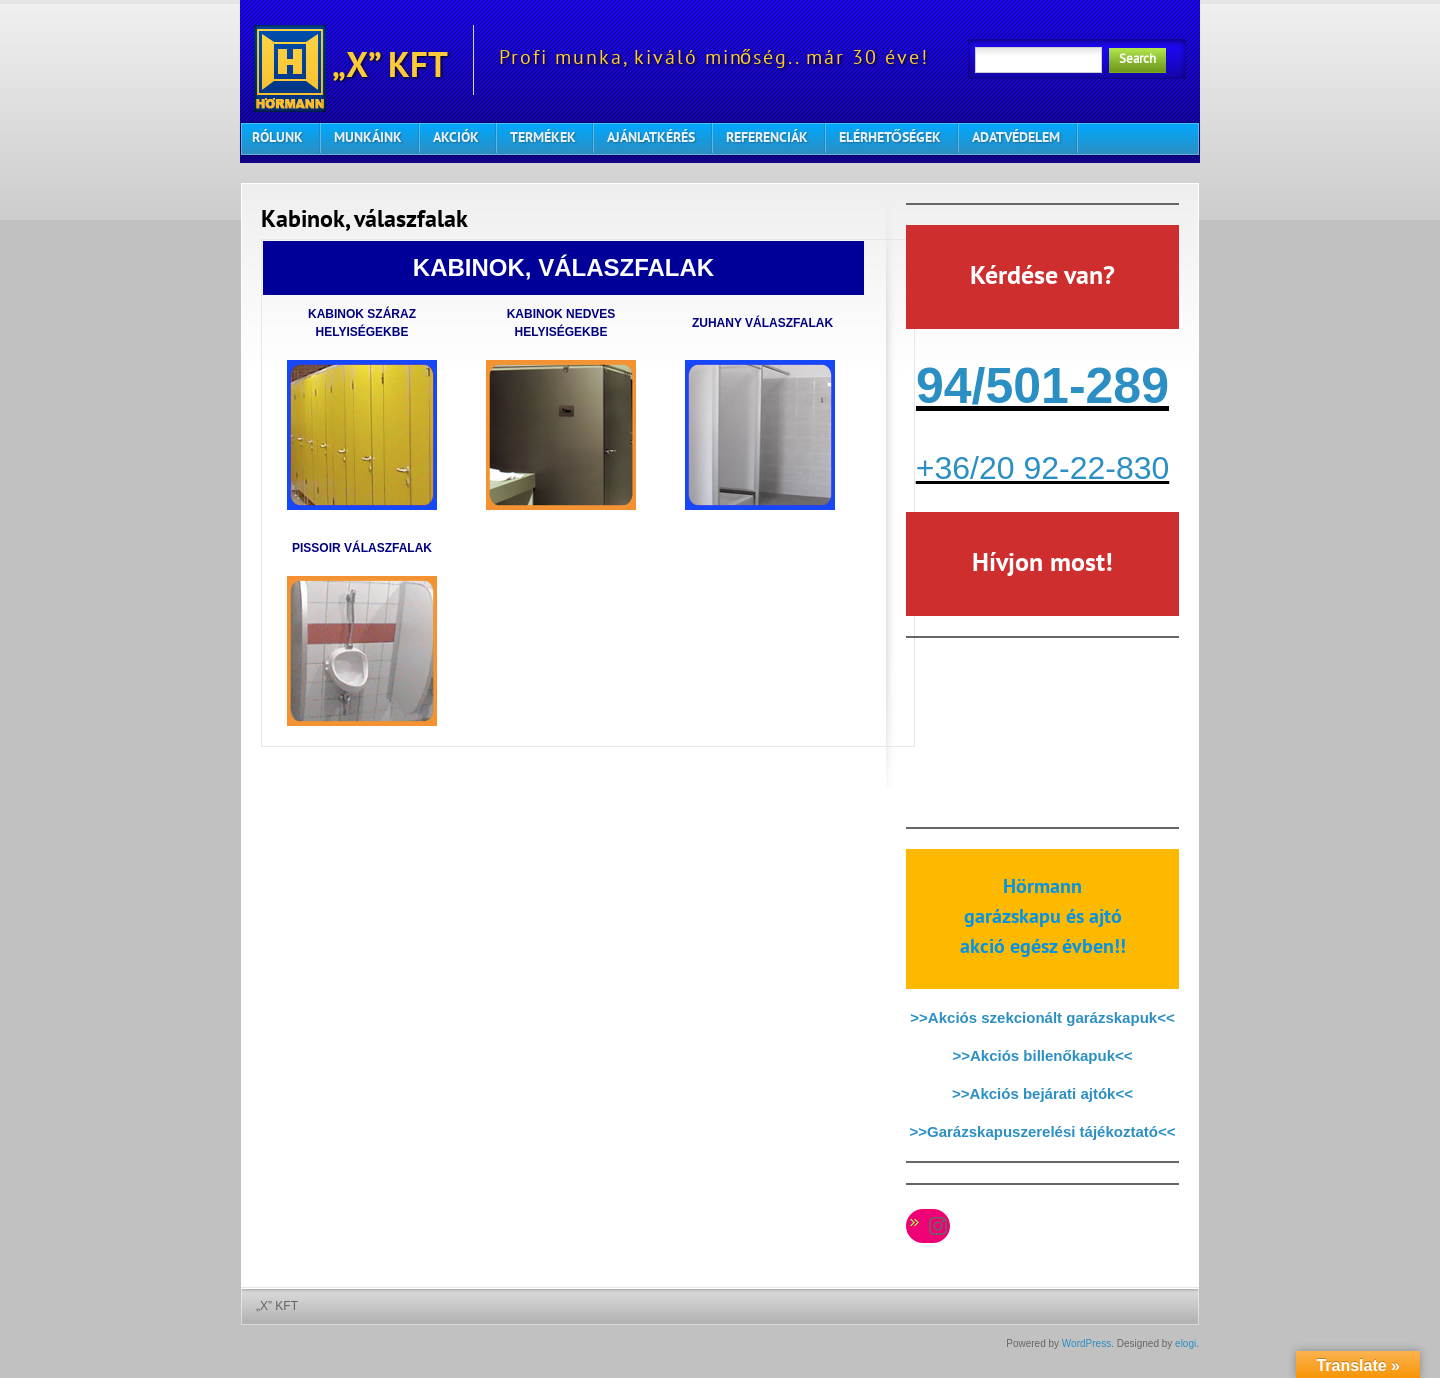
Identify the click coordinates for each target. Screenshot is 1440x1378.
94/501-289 (1042, 386)
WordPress (1086, 1343)
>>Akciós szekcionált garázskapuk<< (1042, 1017)
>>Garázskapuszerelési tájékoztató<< (1043, 1131)
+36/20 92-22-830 (1043, 468)
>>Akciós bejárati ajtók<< (1042, 1093)
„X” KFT (351, 60)
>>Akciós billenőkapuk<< (1042, 1055)
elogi (1185, 1343)
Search (1137, 60)
